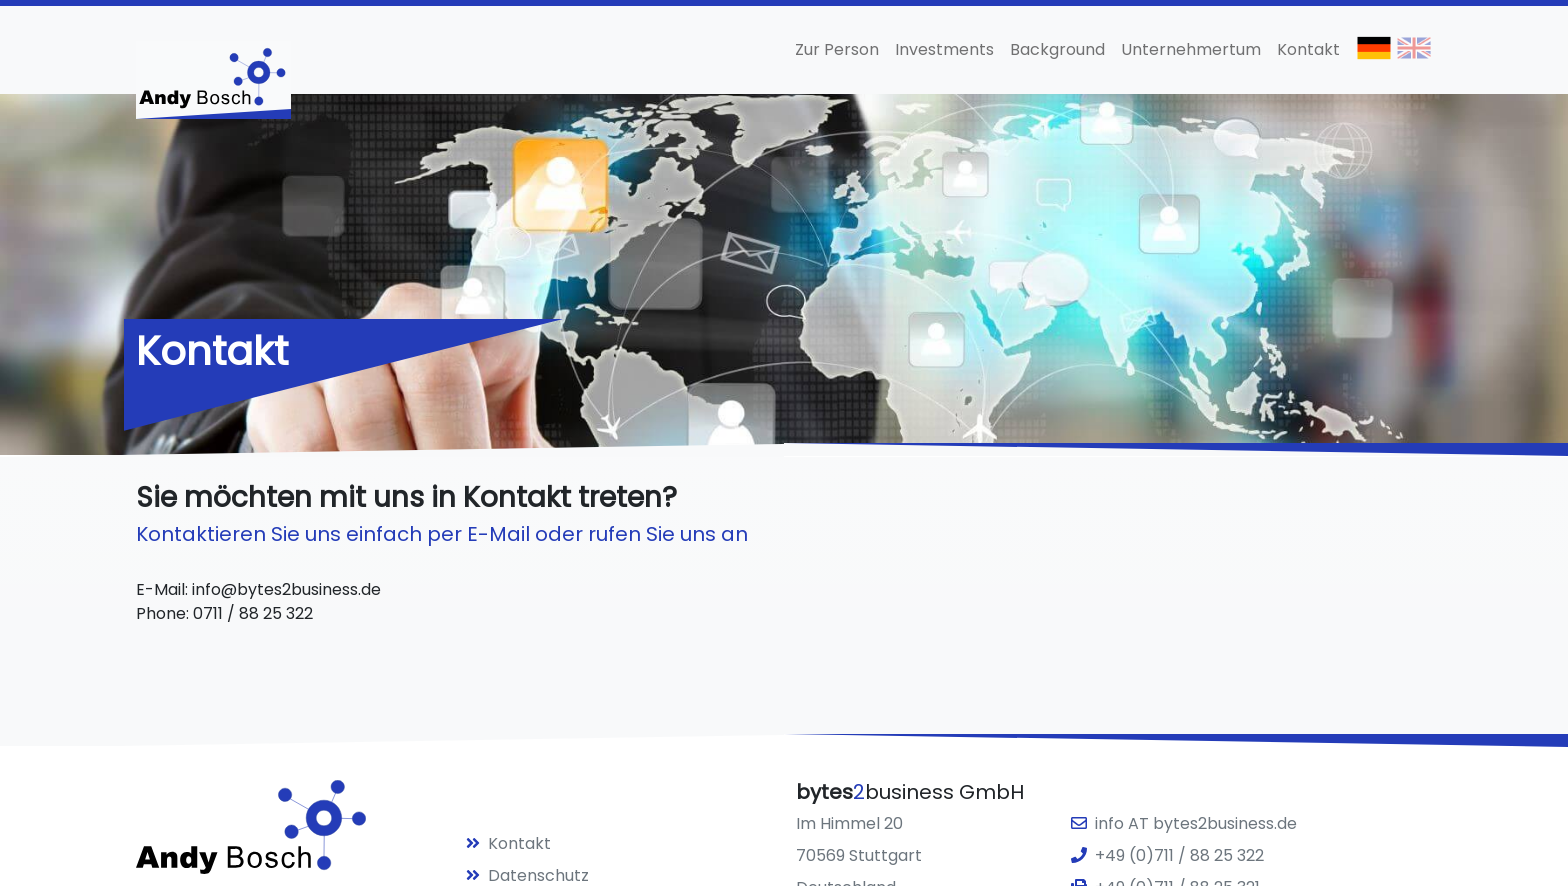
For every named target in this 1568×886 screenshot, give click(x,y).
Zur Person (837, 49)
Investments (944, 49)
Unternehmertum (1191, 49)
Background (1057, 49)
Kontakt (1308, 49)
